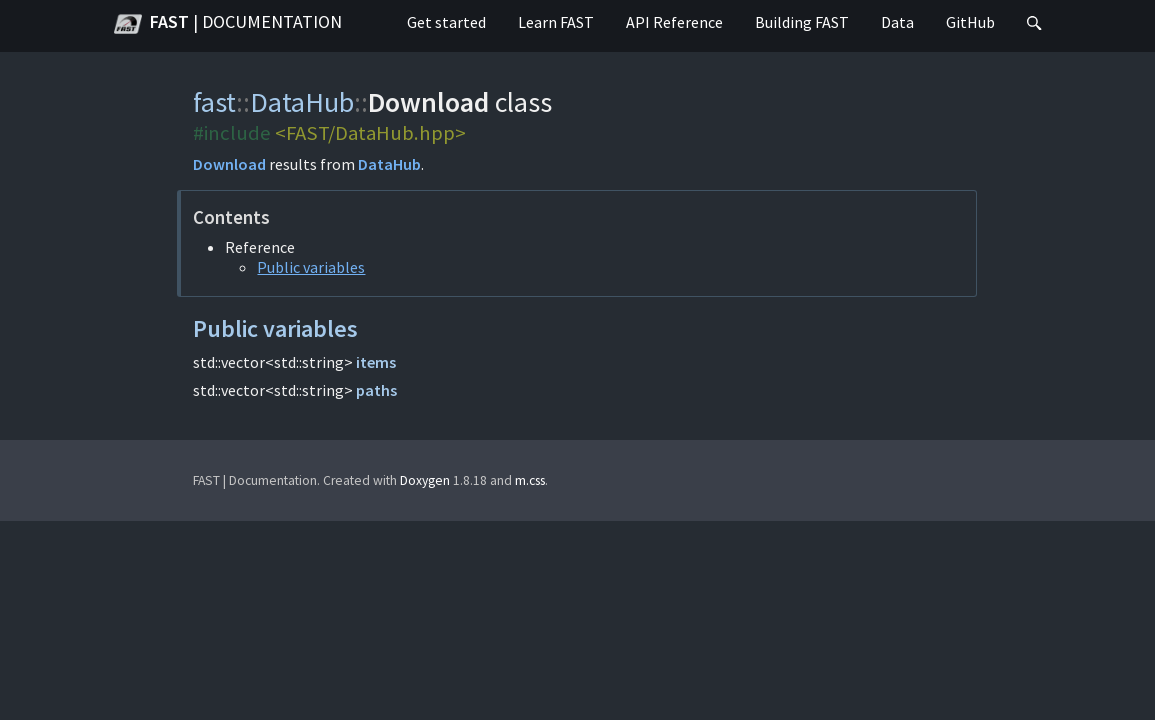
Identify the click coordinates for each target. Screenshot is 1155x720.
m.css (530, 480)
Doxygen (425, 480)
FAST (228, 24)
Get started (446, 22)
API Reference (674, 22)
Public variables (311, 267)
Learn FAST (556, 22)
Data (897, 22)
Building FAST (802, 22)
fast (214, 102)
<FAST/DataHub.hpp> (370, 133)
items (376, 362)
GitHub (970, 22)
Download (229, 164)
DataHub (302, 102)
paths (376, 390)
